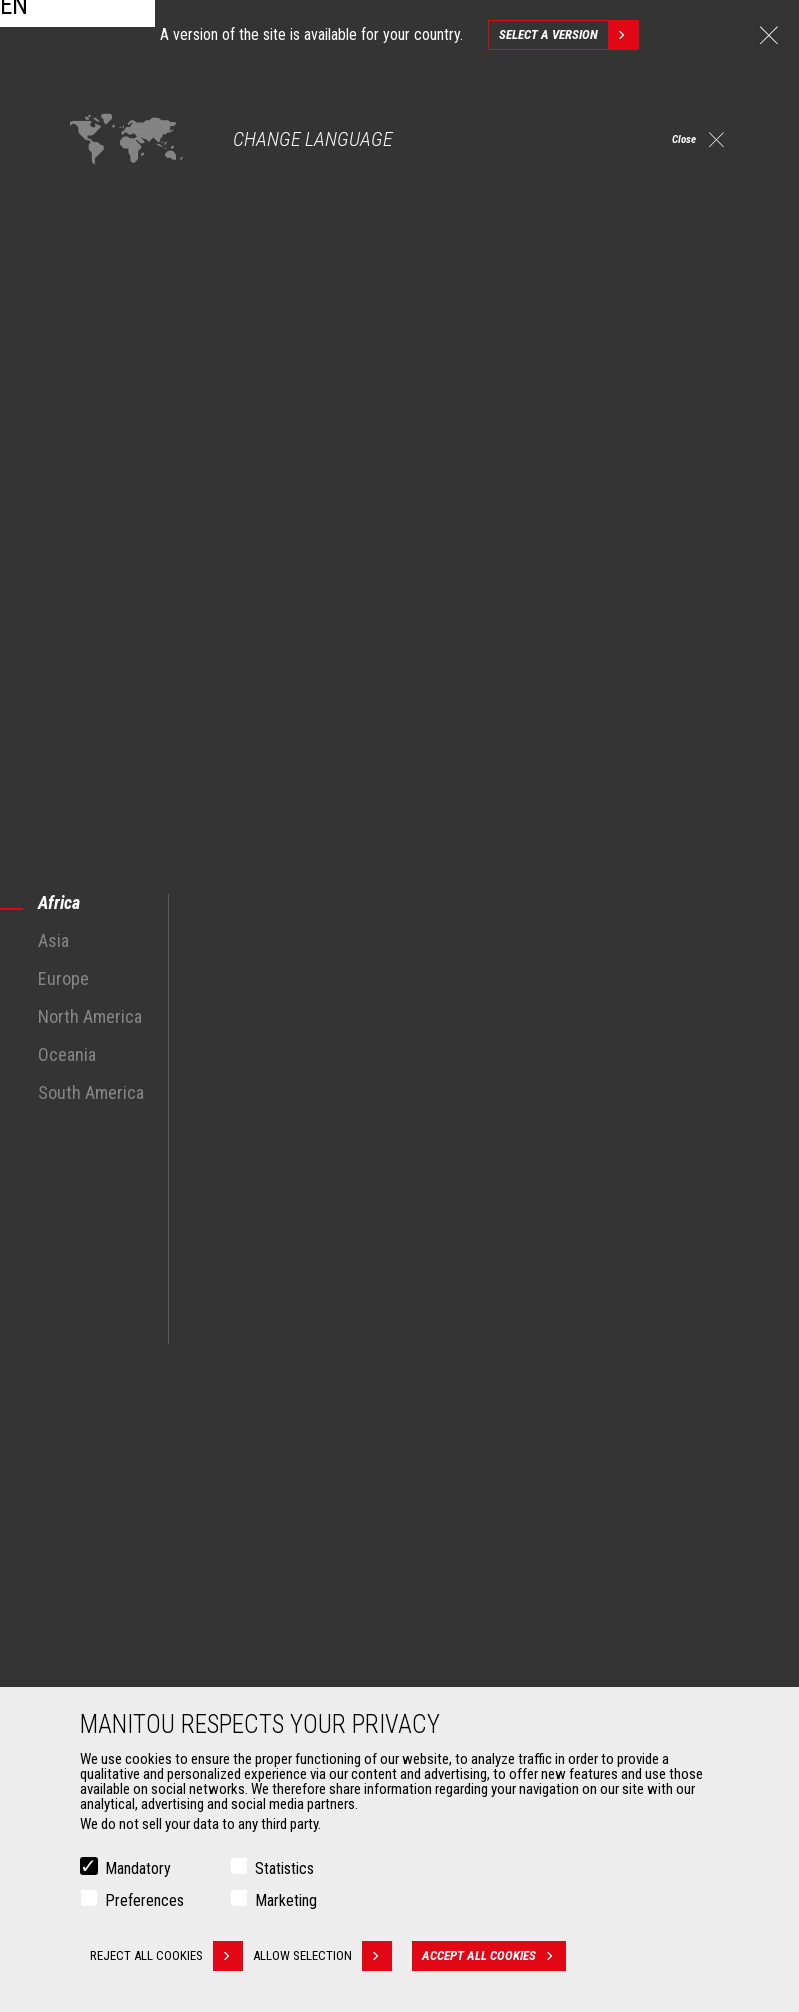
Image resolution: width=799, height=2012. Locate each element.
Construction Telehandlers (501, 1403)
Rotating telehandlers (487, 1451)
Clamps (96, 1645)
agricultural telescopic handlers (206, 959)
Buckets (97, 1621)
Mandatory (138, 1868)
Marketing (286, 1900)
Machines (444, 1369)
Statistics (284, 1868)
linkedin (686, 1273)
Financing (454, 1621)
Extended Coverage (481, 1645)
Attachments (106, 1587)
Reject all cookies (166, 1956)
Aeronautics (110, 1499)
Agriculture (106, 1403)
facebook (596, 1273)
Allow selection (337, 1956)
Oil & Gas (100, 1475)
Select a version (568, 35)
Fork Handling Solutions (142, 1669)
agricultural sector (502, 1055)
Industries (103, 1451)
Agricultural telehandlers (496, 1427)
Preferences (144, 1900)
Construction (112, 1427)
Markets (89, 1369)
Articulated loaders (481, 1475)
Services (441, 1587)
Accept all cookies (509, 1956)
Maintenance (463, 1669)
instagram (641, 1273)
